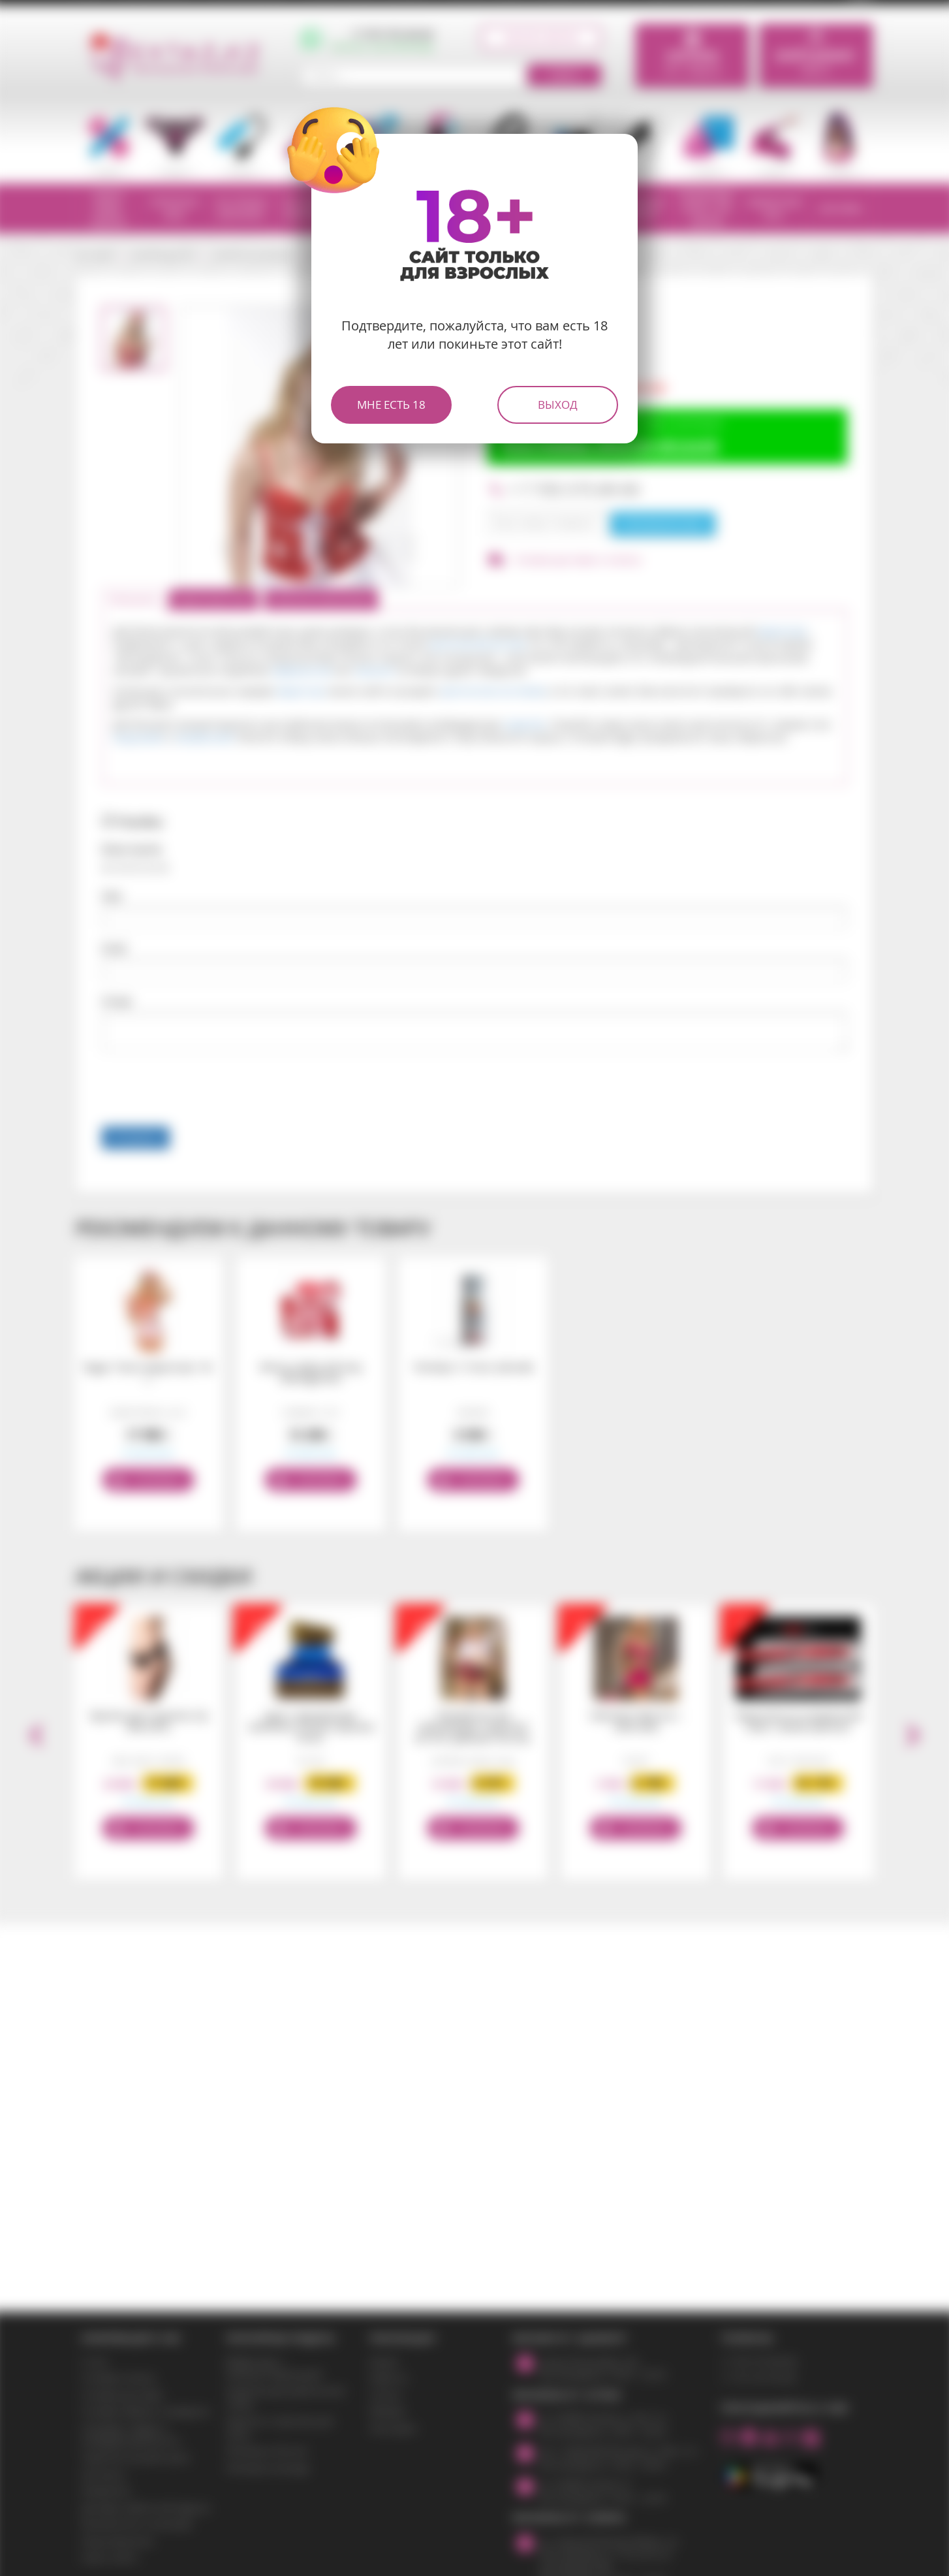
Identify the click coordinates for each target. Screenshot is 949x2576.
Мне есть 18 (391, 404)
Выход (558, 404)
